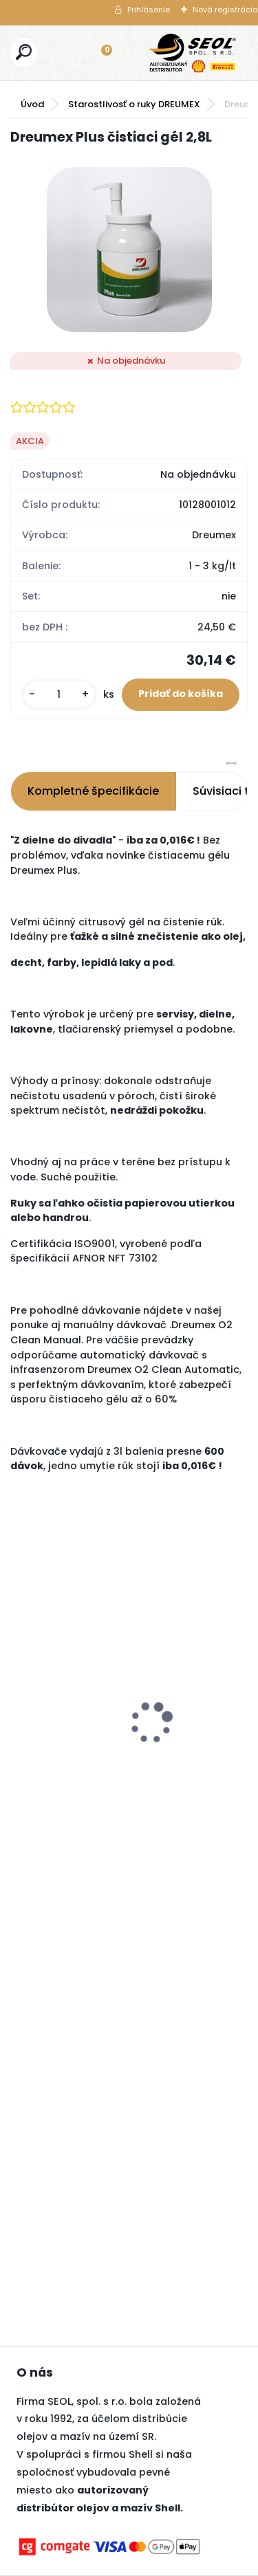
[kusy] (59, 694)
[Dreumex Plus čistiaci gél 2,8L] (129, 249)
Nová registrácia (225, 9)
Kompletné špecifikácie (93, 791)
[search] (23, 51)
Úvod (32, 104)
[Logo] (193, 53)
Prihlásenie (148, 9)
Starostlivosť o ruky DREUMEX (134, 104)
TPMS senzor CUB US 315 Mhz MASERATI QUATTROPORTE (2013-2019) (82, 1674)
